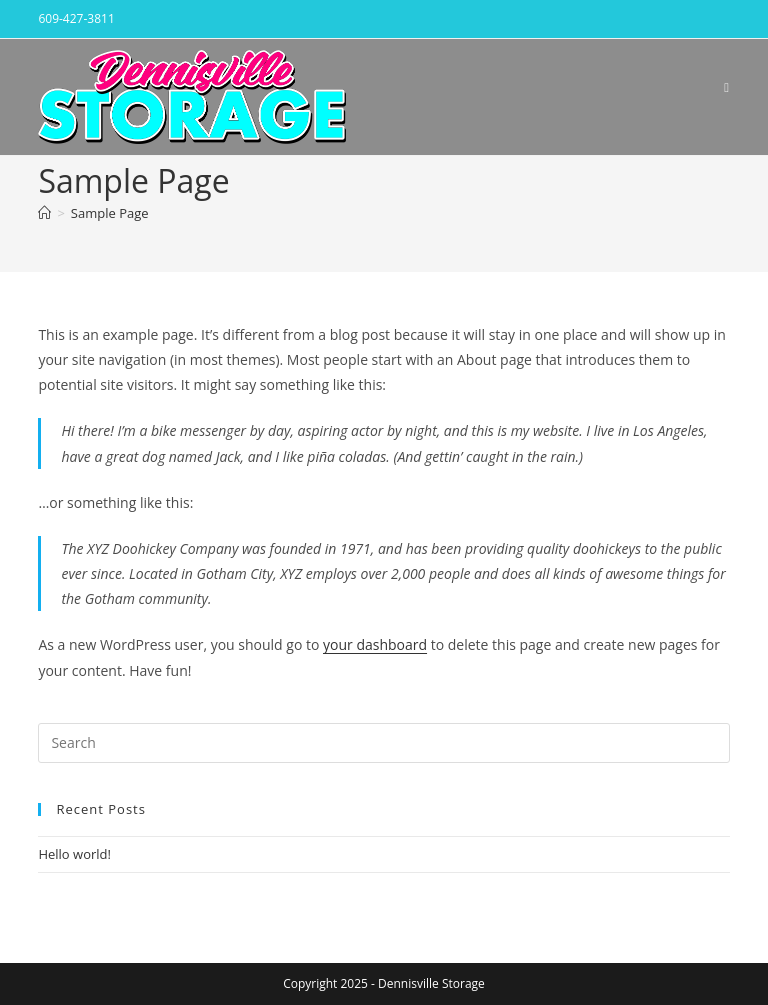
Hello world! (74, 854)
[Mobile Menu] (726, 87)
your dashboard (375, 644)
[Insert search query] (383, 743)
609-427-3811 (76, 18)
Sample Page (110, 213)
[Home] (44, 213)
